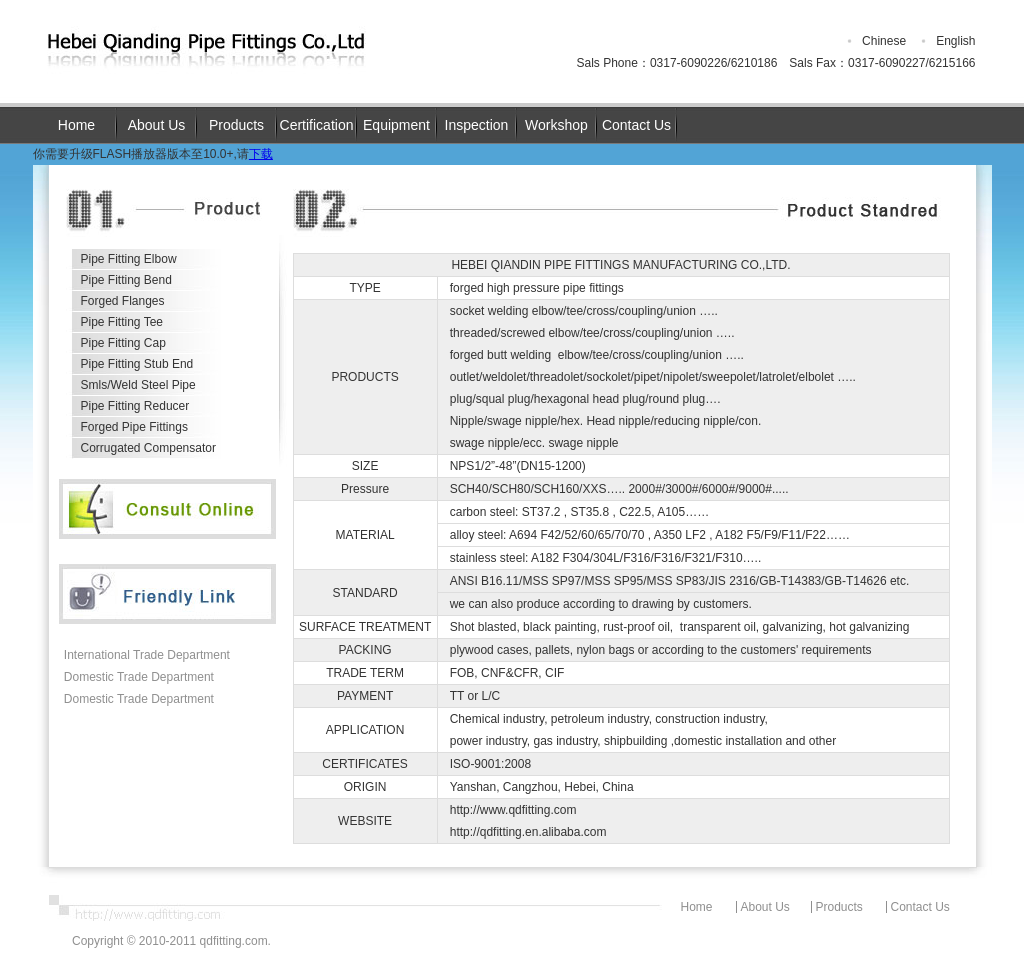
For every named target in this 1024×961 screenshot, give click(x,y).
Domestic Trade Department (139, 677)
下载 (261, 154)
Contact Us (636, 125)
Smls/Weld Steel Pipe (138, 385)
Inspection (477, 125)
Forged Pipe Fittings (134, 427)
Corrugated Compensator (148, 448)
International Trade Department (147, 655)
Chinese (884, 41)
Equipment (396, 125)
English (955, 41)
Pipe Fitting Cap (123, 343)
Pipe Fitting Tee (122, 322)
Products (236, 125)
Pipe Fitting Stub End (137, 364)
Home (76, 125)
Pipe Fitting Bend (126, 280)
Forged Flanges (123, 301)
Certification (317, 125)
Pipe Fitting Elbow (129, 259)
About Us (157, 125)
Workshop (556, 125)
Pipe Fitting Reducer (135, 406)
